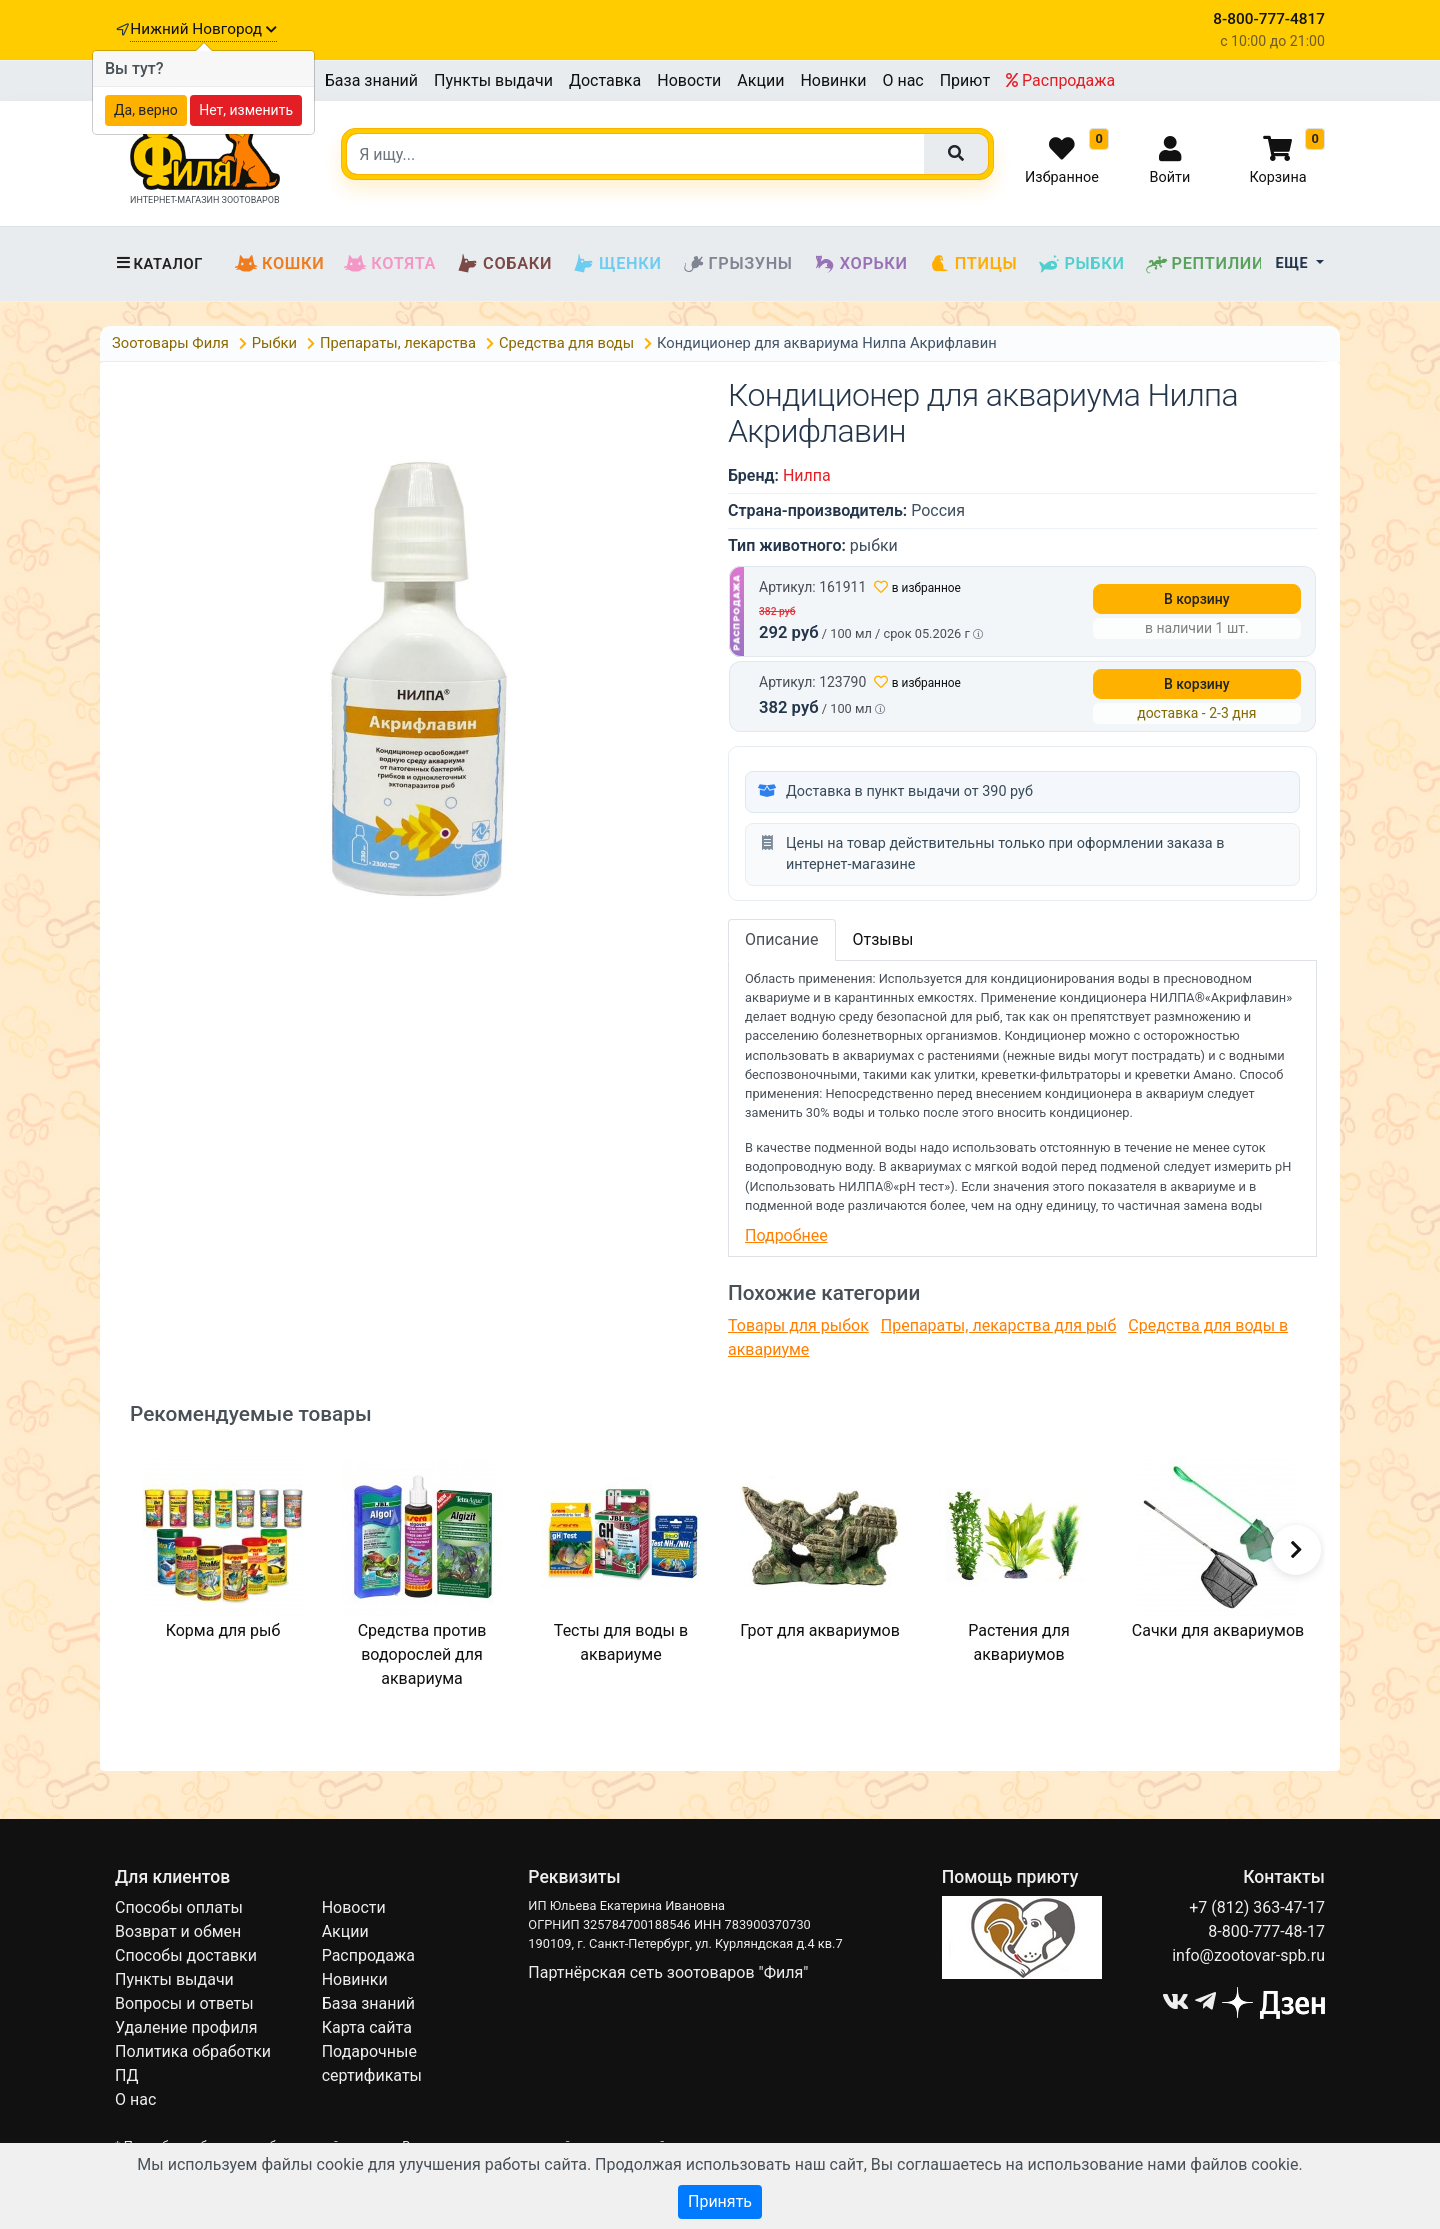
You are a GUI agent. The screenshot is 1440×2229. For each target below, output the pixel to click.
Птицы (973, 264)
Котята (390, 264)
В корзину (1197, 599)
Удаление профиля (186, 2027)
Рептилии (1205, 264)
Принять (720, 2201)
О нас (902, 80)
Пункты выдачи (493, 80)
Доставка (605, 80)
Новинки (833, 80)
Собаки (504, 264)
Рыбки (1080, 264)
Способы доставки (186, 1955)
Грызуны (737, 264)
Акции (760, 80)
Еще (1294, 263)
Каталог (159, 264)
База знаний (371, 80)
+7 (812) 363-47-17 (1257, 1907)
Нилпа (807, 475)
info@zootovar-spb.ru (1248, 1955)
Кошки (279, 264)
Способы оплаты (179, 1907)
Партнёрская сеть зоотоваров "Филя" (668, 1972)
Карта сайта (367, 2027)
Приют (965, 80)
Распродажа (1060, 80)
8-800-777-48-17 (1266, 1931)
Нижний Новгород (203, 29)
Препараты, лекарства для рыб (999, 1325)
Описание (782, 939)
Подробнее (786, 1235)
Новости (689, 80)
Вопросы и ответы (184, 2003)
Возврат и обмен (178, 1931)
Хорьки (860, 264)
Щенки (616, 264)
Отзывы (883, 939)
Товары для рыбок (798, 1325)
